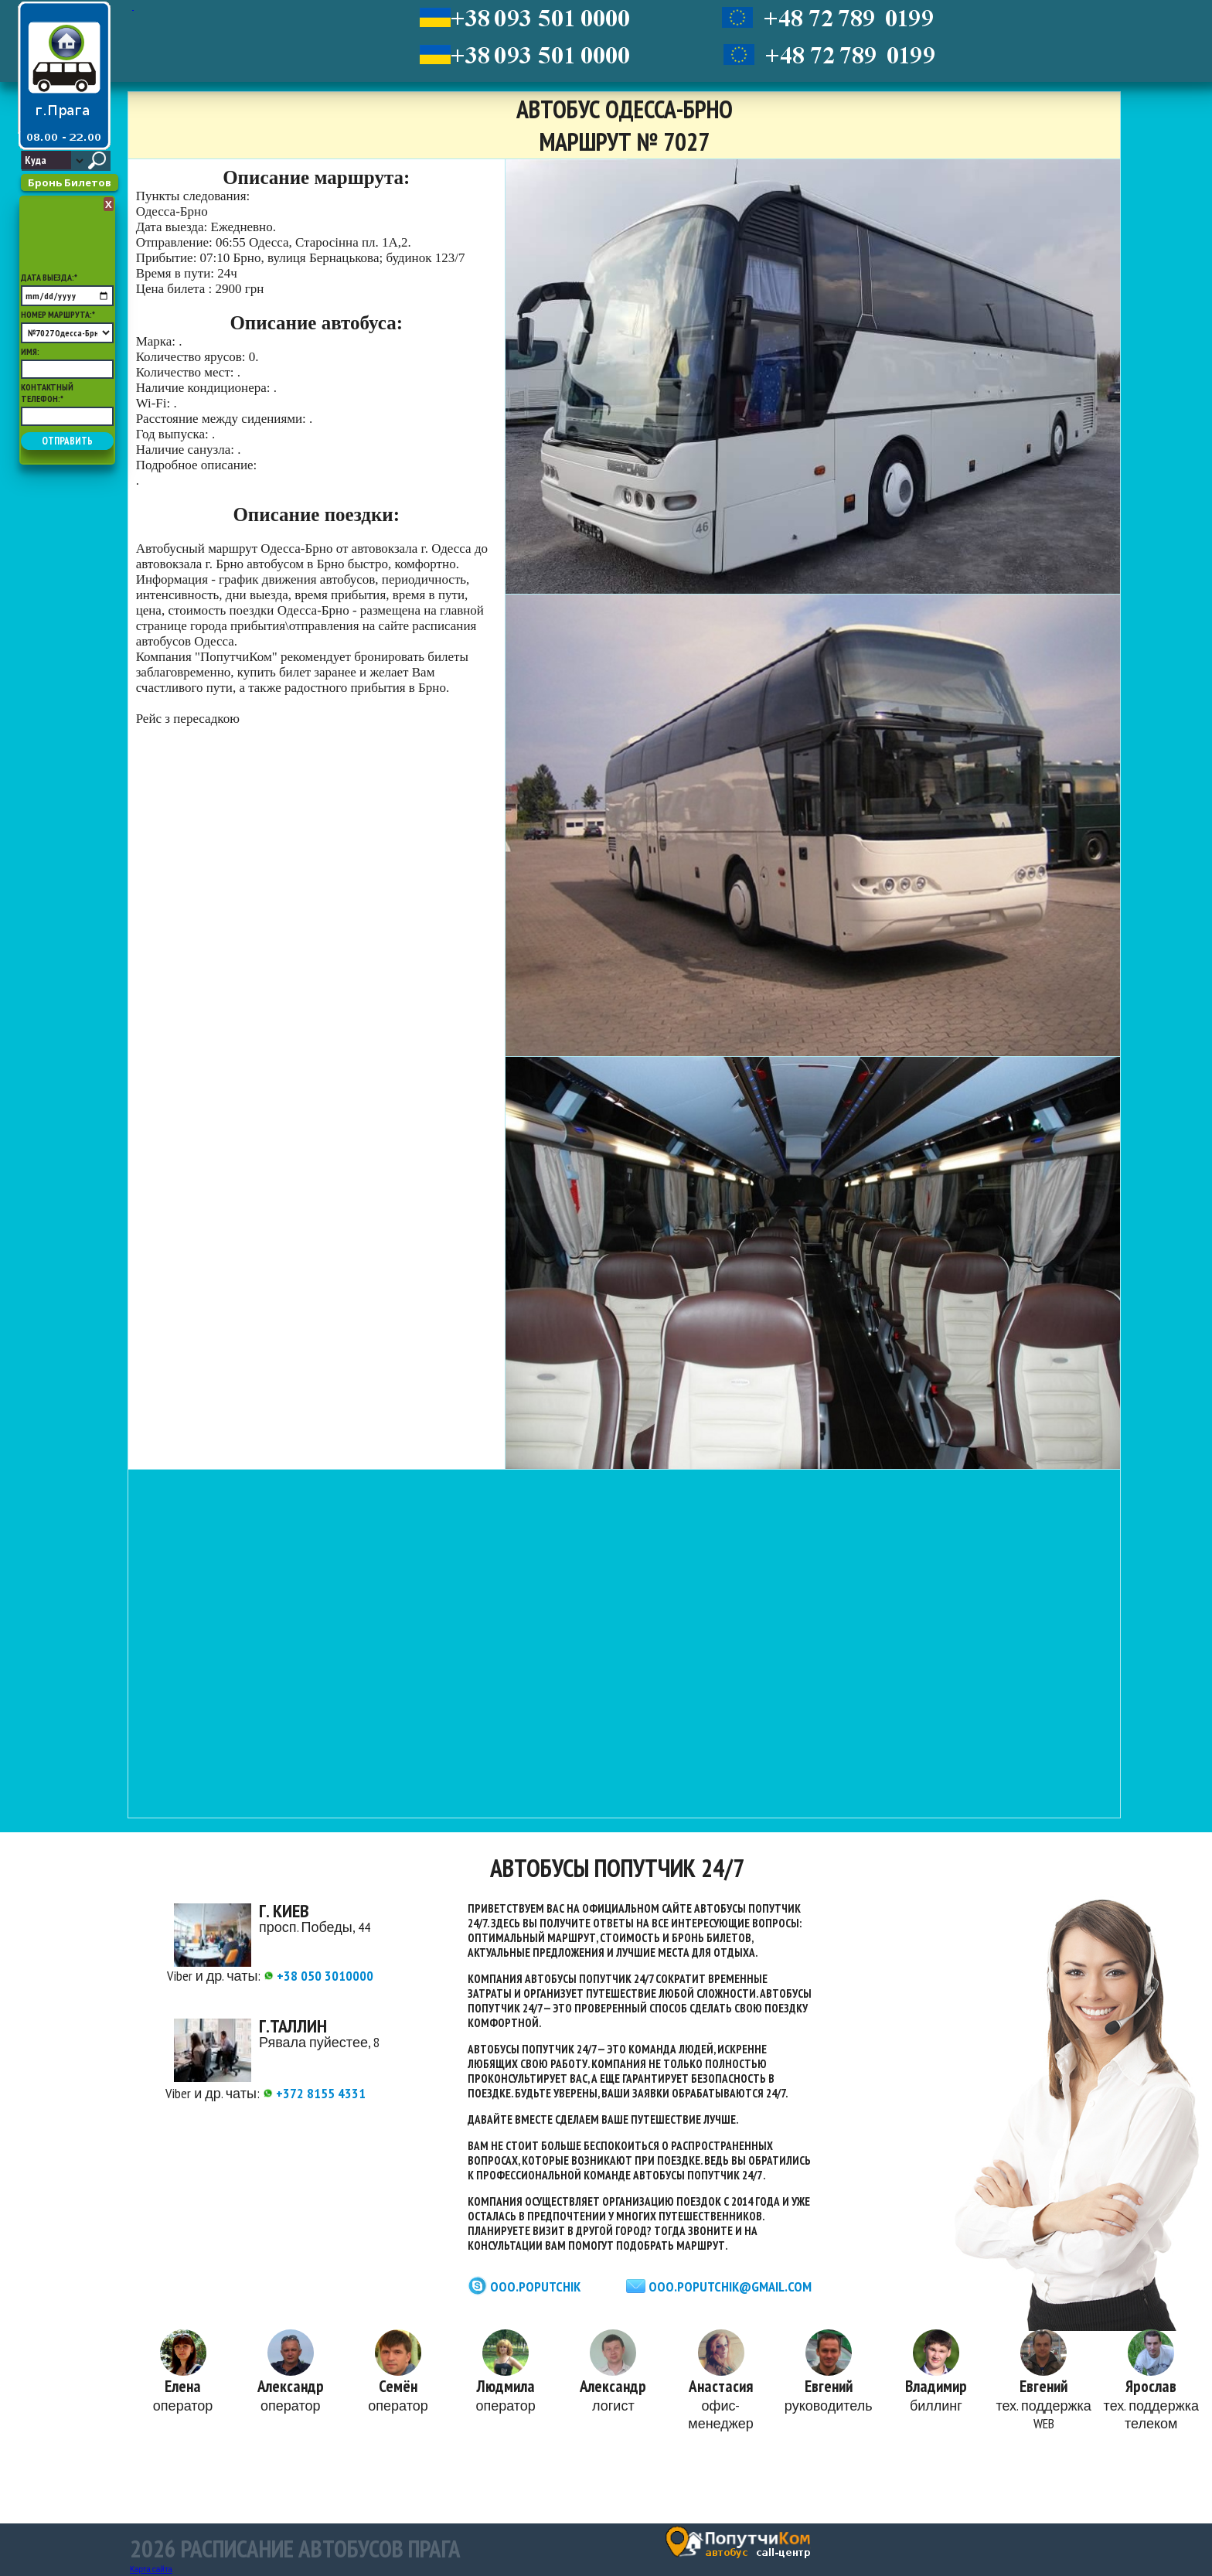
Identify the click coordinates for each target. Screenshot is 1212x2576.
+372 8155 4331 (314, 2093)
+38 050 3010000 (318, 1976)
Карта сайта (151, 2569)
